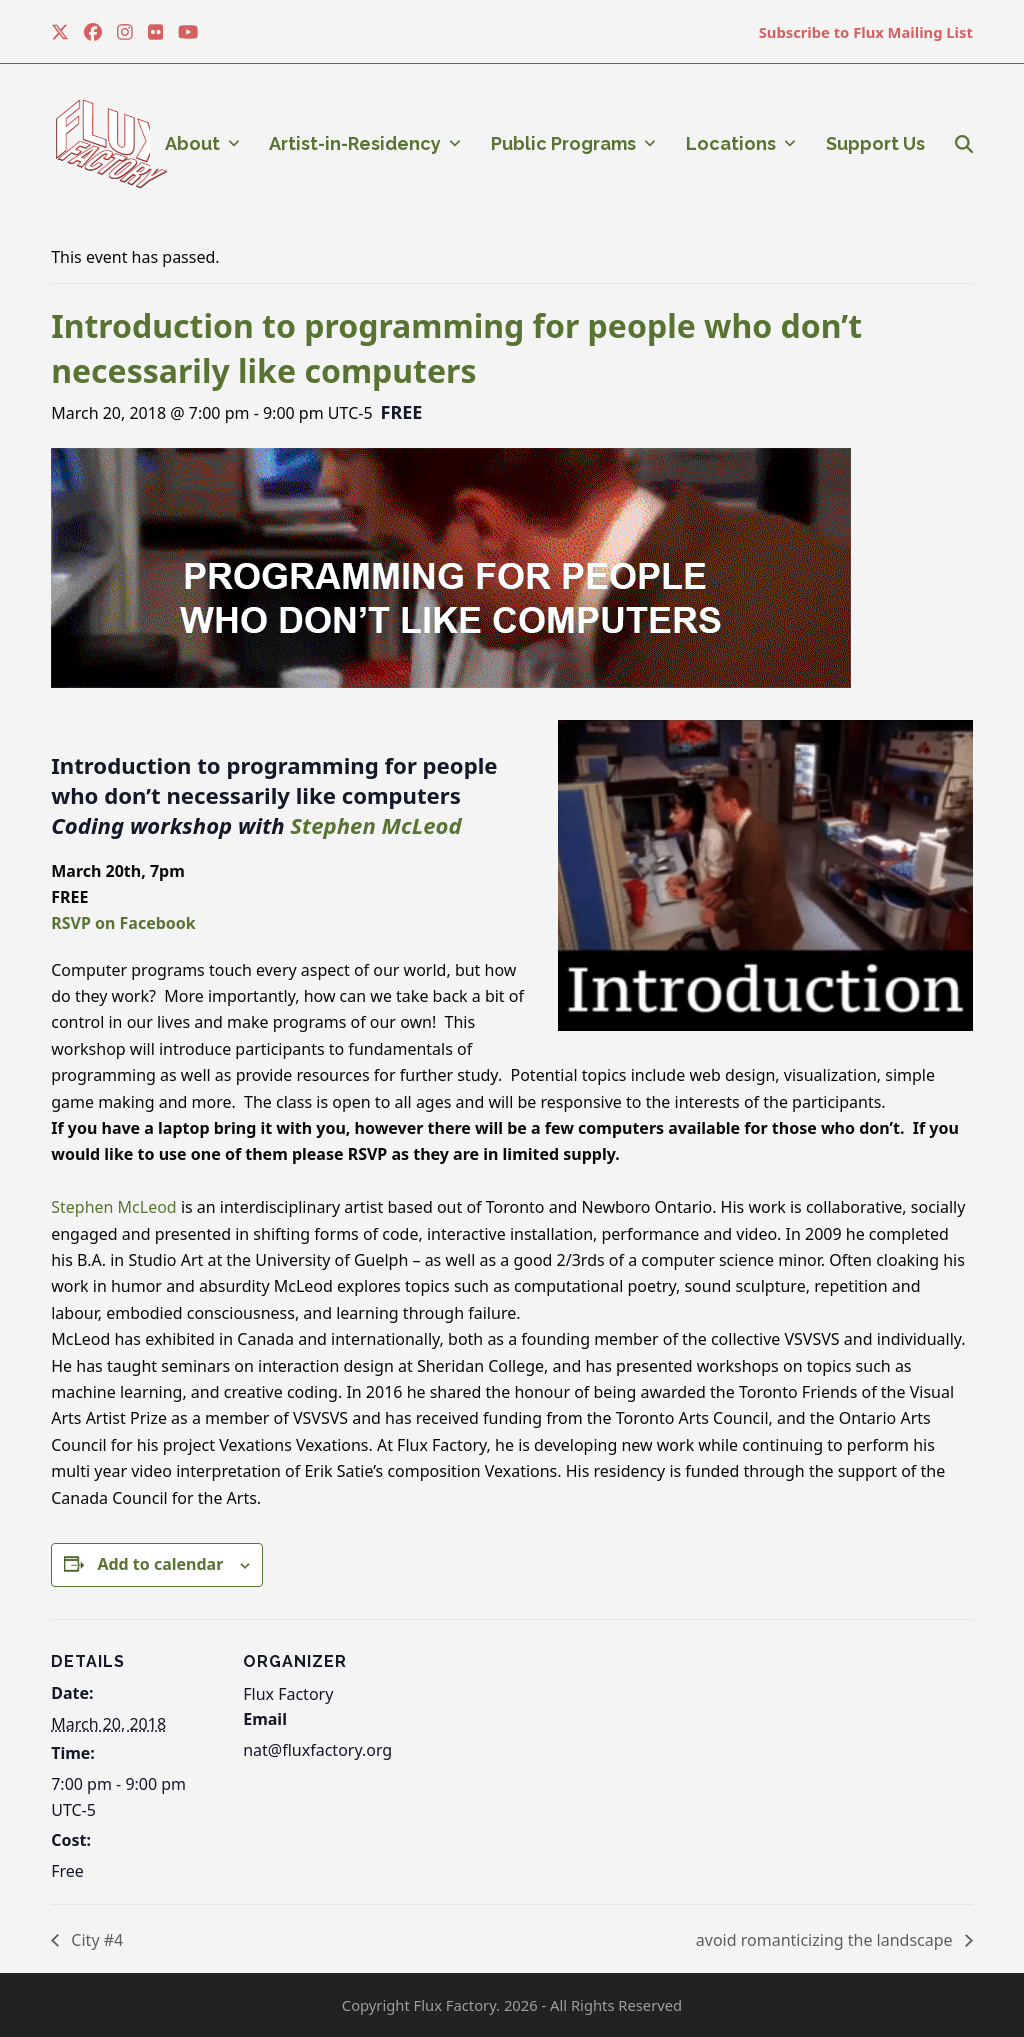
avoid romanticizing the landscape (826, 1940)
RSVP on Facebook (123, 923)
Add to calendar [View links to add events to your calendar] (160, 1564)
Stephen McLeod (375, 825)
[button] (964, 144)
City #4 (95, 1940)
